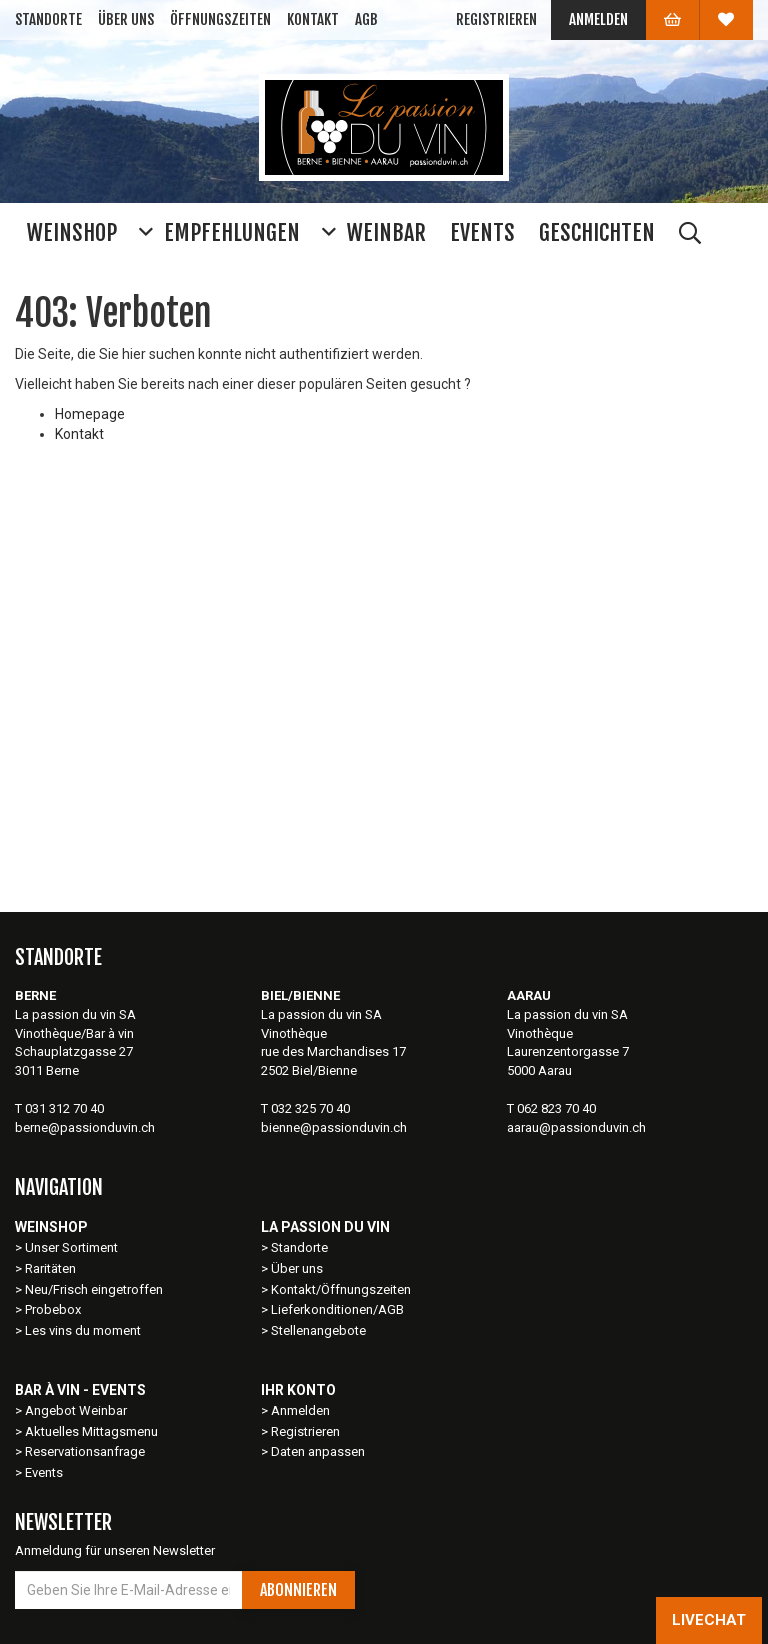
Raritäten (50, 1268)
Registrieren (496, 19)
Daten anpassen (318, 1451)
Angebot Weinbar (76, 1410)
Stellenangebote (318, 1330)
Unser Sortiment (73, 1247)
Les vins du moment (83, 1330)
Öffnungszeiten (220, 19)
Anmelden (598, 19)
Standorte (48, 19)
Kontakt (313, 19)
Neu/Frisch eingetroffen (94, 1289)
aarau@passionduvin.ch (576, 1127)
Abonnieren (298, 1590)
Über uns (126, 19)
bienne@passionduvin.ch (334, 1127)
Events (44, 1472)
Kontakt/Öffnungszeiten (341, 1289)
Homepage (90, 414)
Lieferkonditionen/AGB (337, 1309)
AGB (366, 19)
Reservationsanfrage (85, 1451)
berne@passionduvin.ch (85, 1127)
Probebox (53, 1309)
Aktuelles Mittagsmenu (91, 1431)
